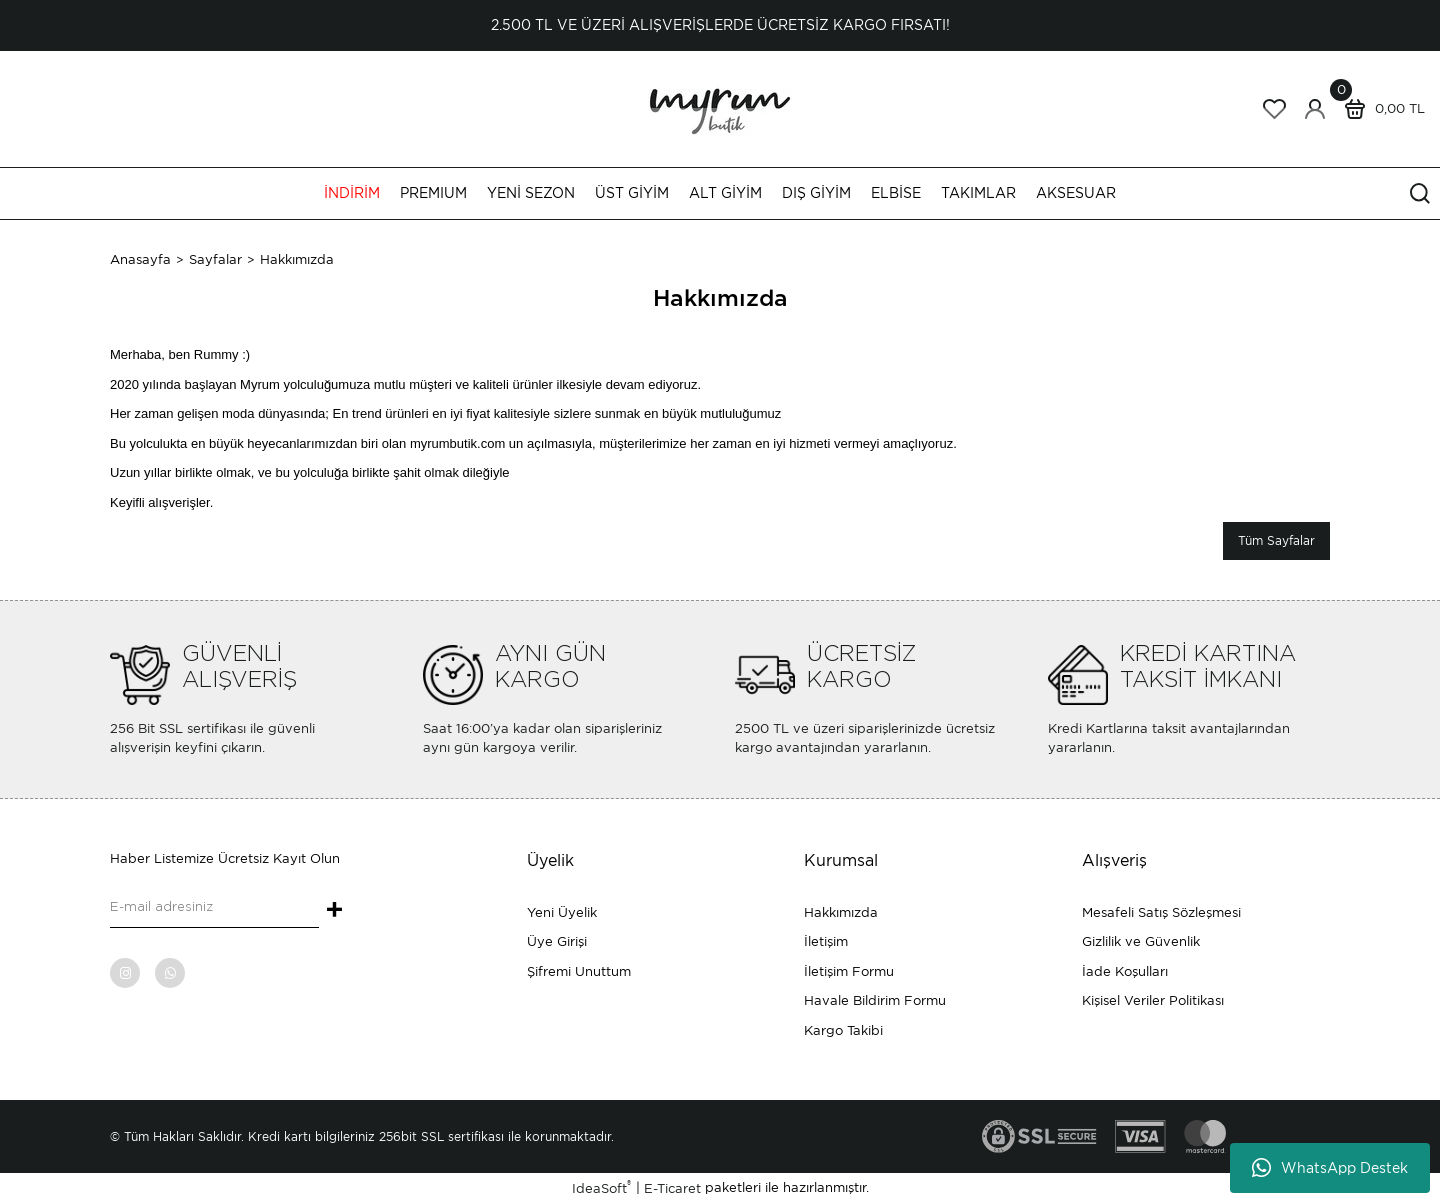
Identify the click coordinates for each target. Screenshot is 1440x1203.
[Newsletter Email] (214, 908)
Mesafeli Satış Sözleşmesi (1161, 912)
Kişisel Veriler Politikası (1153, 1000)
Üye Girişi (557, 941)
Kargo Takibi (843, 1030)
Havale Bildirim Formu (875, 1000)
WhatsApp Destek (1330, 1168)
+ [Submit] (334, 911)
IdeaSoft (601, 1187)
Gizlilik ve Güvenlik (1141, 941)
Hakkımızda (841, 912)
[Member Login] (1315, 109)
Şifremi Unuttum (579, 971)
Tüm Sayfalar (1276, 540)
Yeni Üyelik (562, 912)
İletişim (826, 941)
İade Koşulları (1125, 971)
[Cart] (1380, 109)
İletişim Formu (849, 971)
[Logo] (720, 107)
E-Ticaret (672, 1188)
